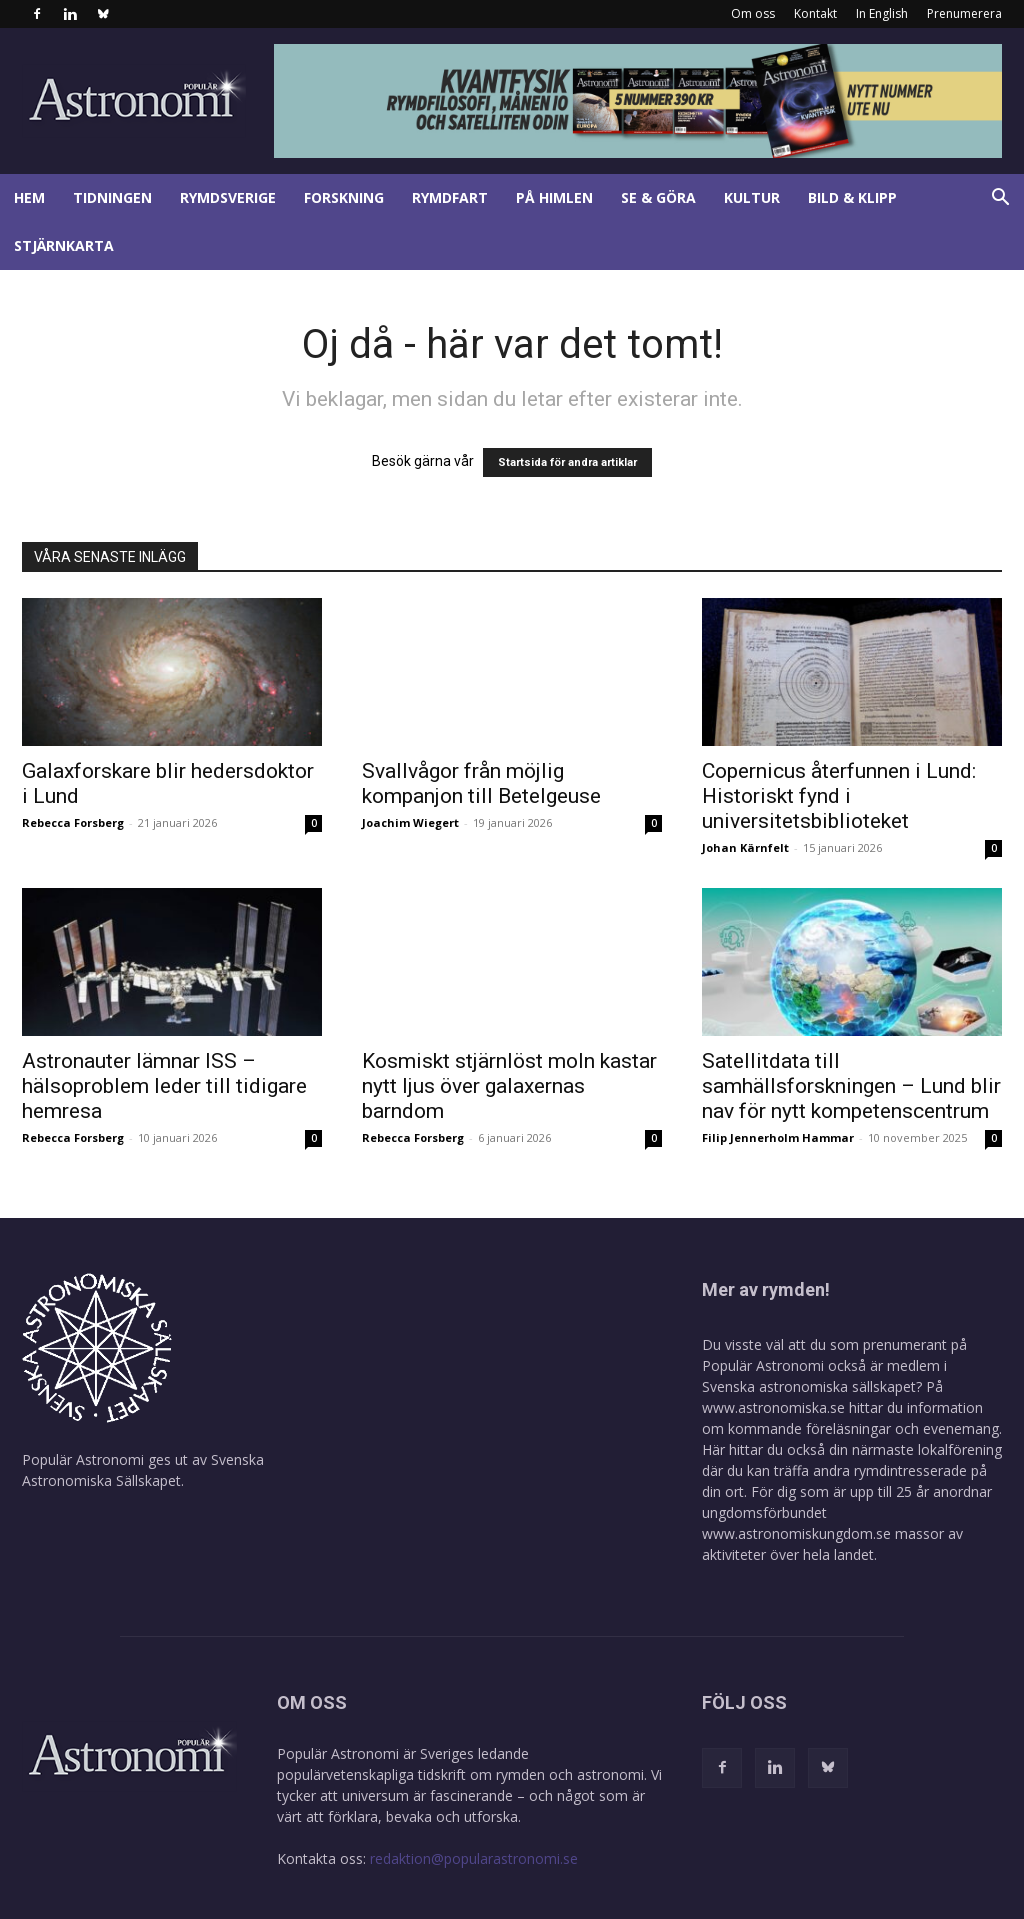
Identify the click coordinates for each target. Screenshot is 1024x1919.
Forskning (344, 197)
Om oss (753, 13)
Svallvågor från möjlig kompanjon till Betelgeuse (481, 783)
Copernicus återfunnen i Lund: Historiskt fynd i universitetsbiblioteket (839, 796)
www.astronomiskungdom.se (796, 1533)
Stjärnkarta (64, 245)
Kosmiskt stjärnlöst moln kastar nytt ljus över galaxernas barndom (509, 1086)
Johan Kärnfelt (745, 847)
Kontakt (815, 13)
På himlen (554, 197)
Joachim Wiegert (410, 822)
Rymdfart (450, 197)
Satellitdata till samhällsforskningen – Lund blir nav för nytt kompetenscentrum (851, 1086)
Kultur (752, 197)
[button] (1000, 199)
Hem (29, 197)
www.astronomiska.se (773, 1407)
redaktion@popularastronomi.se (474, 1858)
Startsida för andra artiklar (567, 462)
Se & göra (658, 197)
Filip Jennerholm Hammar (778, 1137)
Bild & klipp (852, 197)
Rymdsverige (228, 197)
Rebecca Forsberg (73, 822)
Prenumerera (964, 13)
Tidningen (112, 197)
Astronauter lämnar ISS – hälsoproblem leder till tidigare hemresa (164, 1086)
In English (882, 13)
